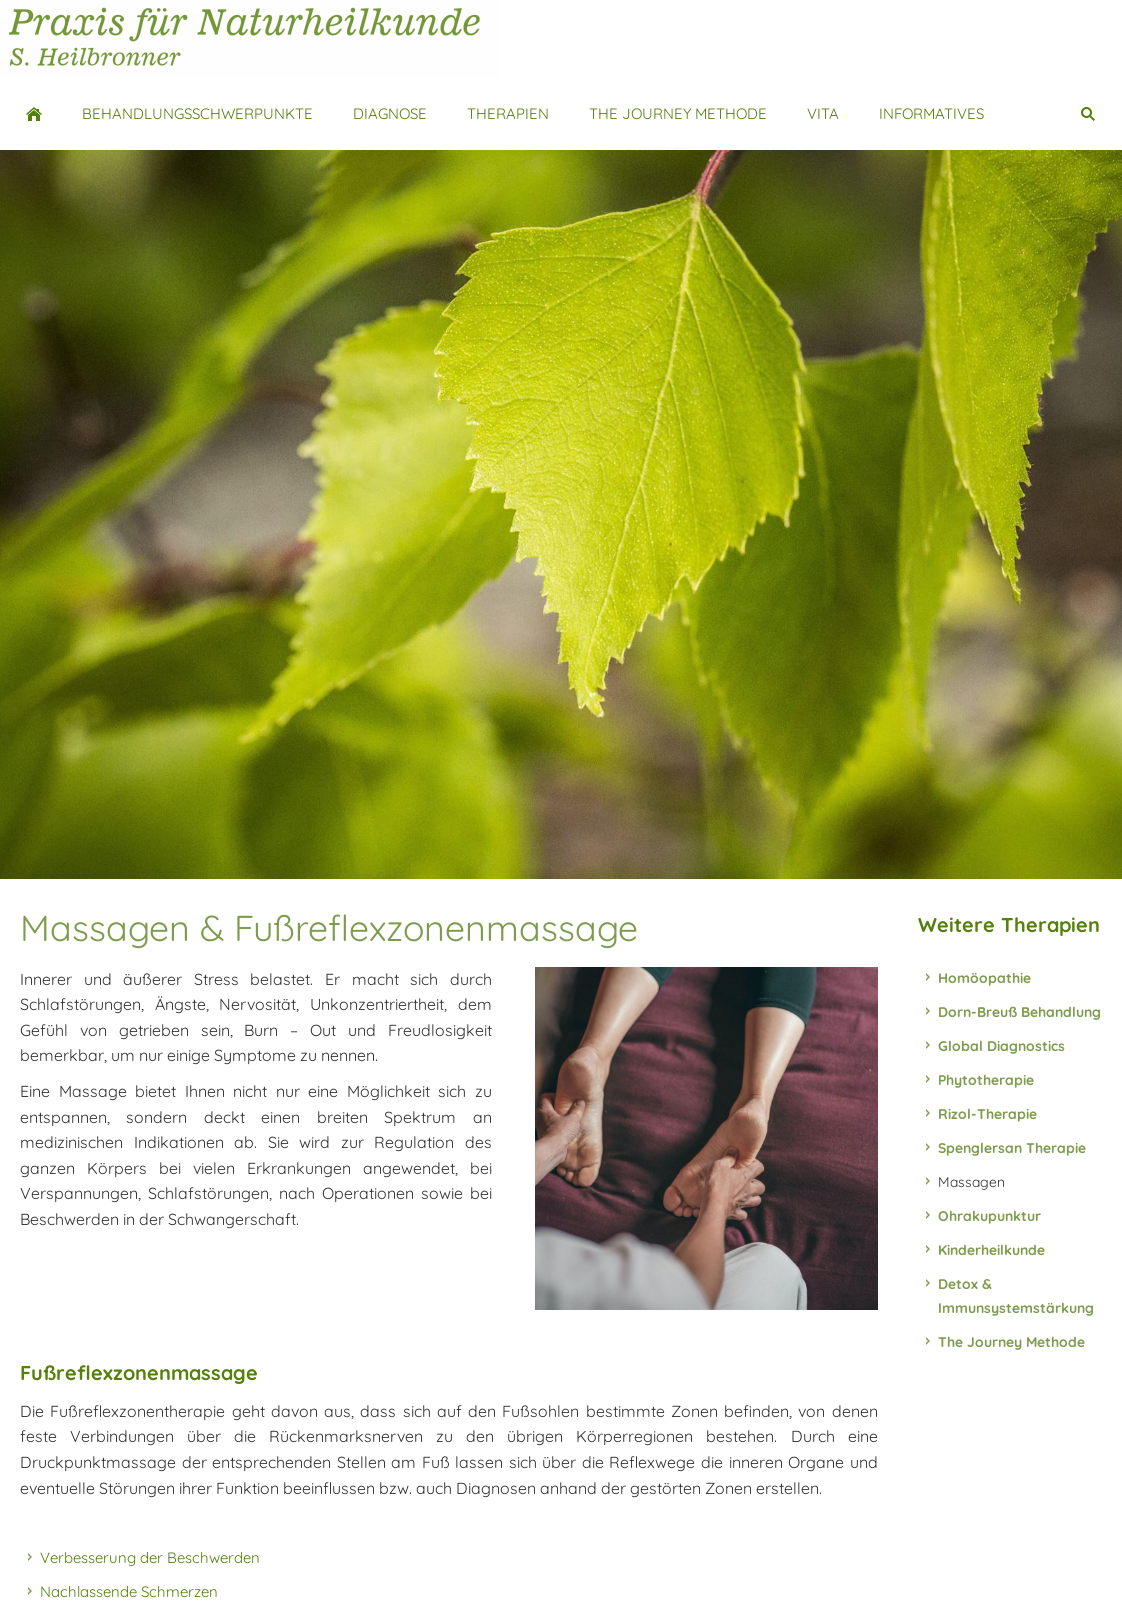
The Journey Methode (1011, 1342)
